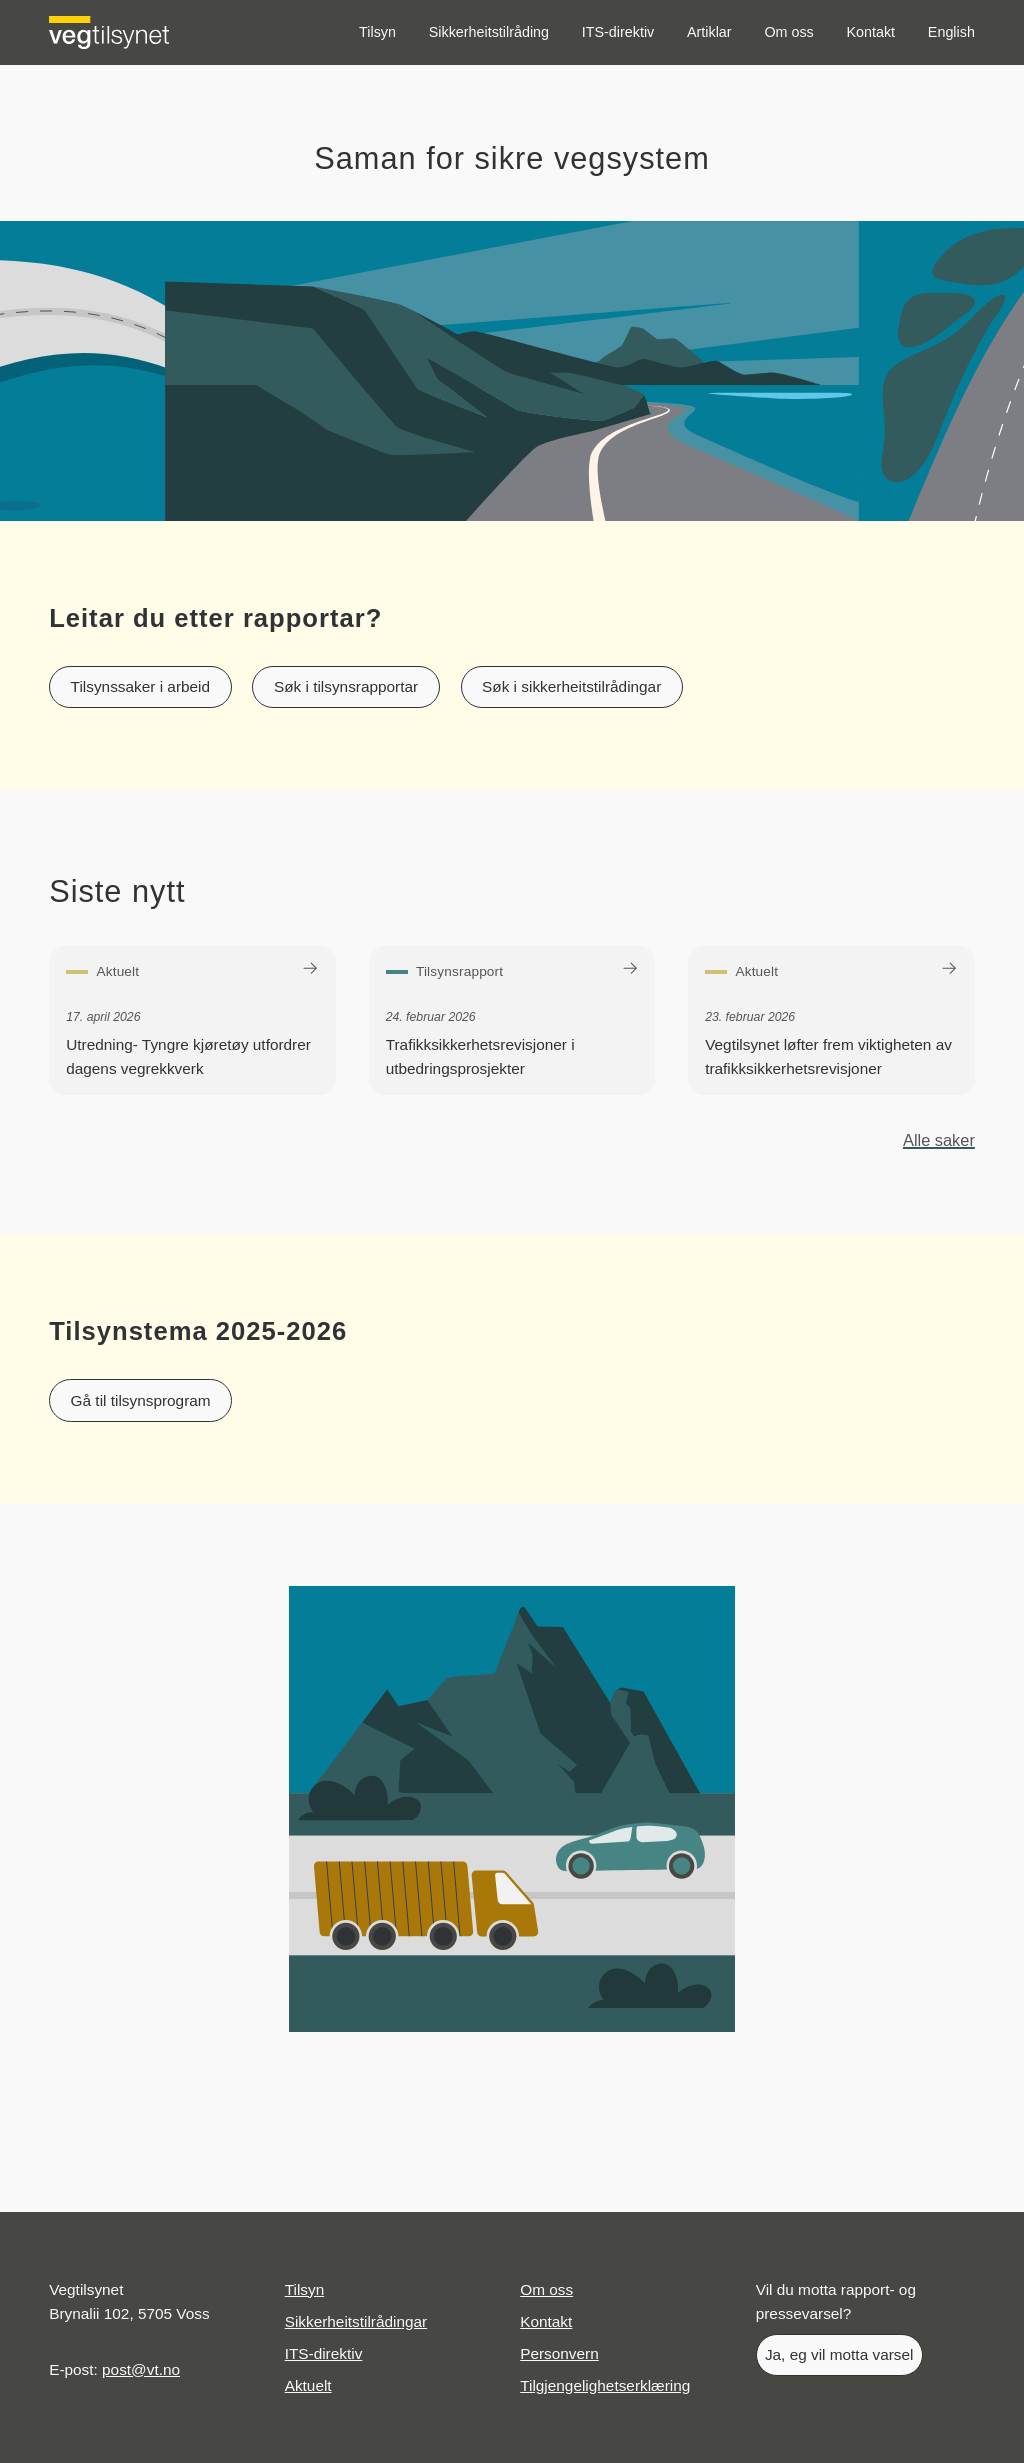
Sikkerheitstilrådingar (356, 2321)
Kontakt (871, 32)
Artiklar (709, 32)
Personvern (559, 2353)
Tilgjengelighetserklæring (605, 2385)
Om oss (788, 32)
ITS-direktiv (618, 32)
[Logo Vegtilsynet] (109, 32)
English (951, 32)
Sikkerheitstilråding (489, 32)
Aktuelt (308, 2385)
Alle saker (939, 1140)
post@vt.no (141, 2369)
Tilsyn (377, 32)
